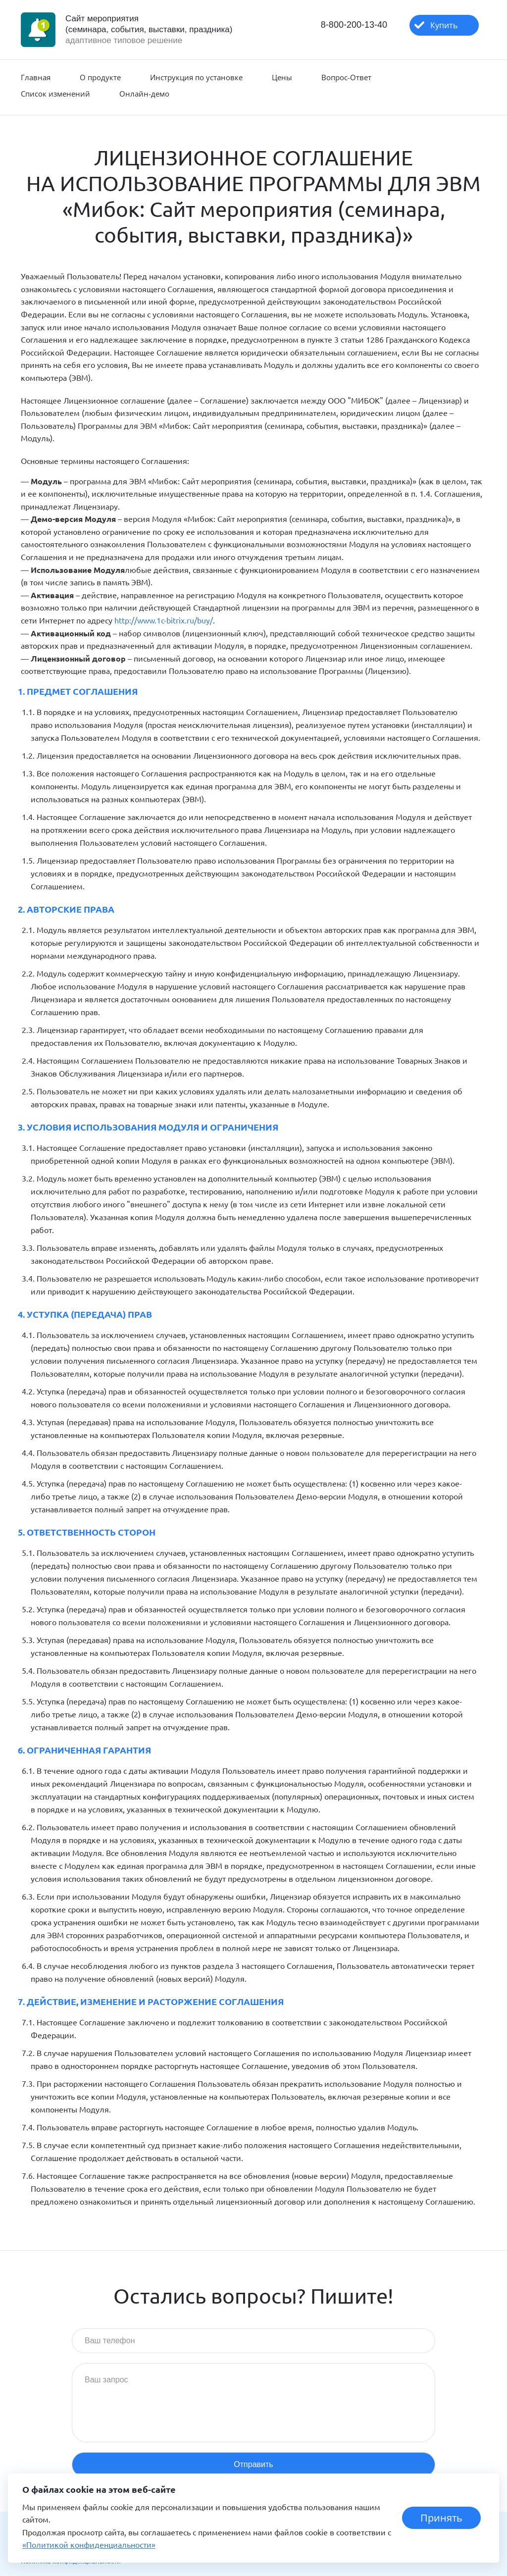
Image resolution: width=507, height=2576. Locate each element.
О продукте (100, 77)
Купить (443, 25)
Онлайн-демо (144, 94)
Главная (36, 77)
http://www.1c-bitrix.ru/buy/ (163, 620)
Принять (441, 2517)
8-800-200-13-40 (354, 25)
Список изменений (55, 94)
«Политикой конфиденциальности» (88, 2544)
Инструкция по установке (196, 77)
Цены (282, 77)
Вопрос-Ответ (346, 77)
